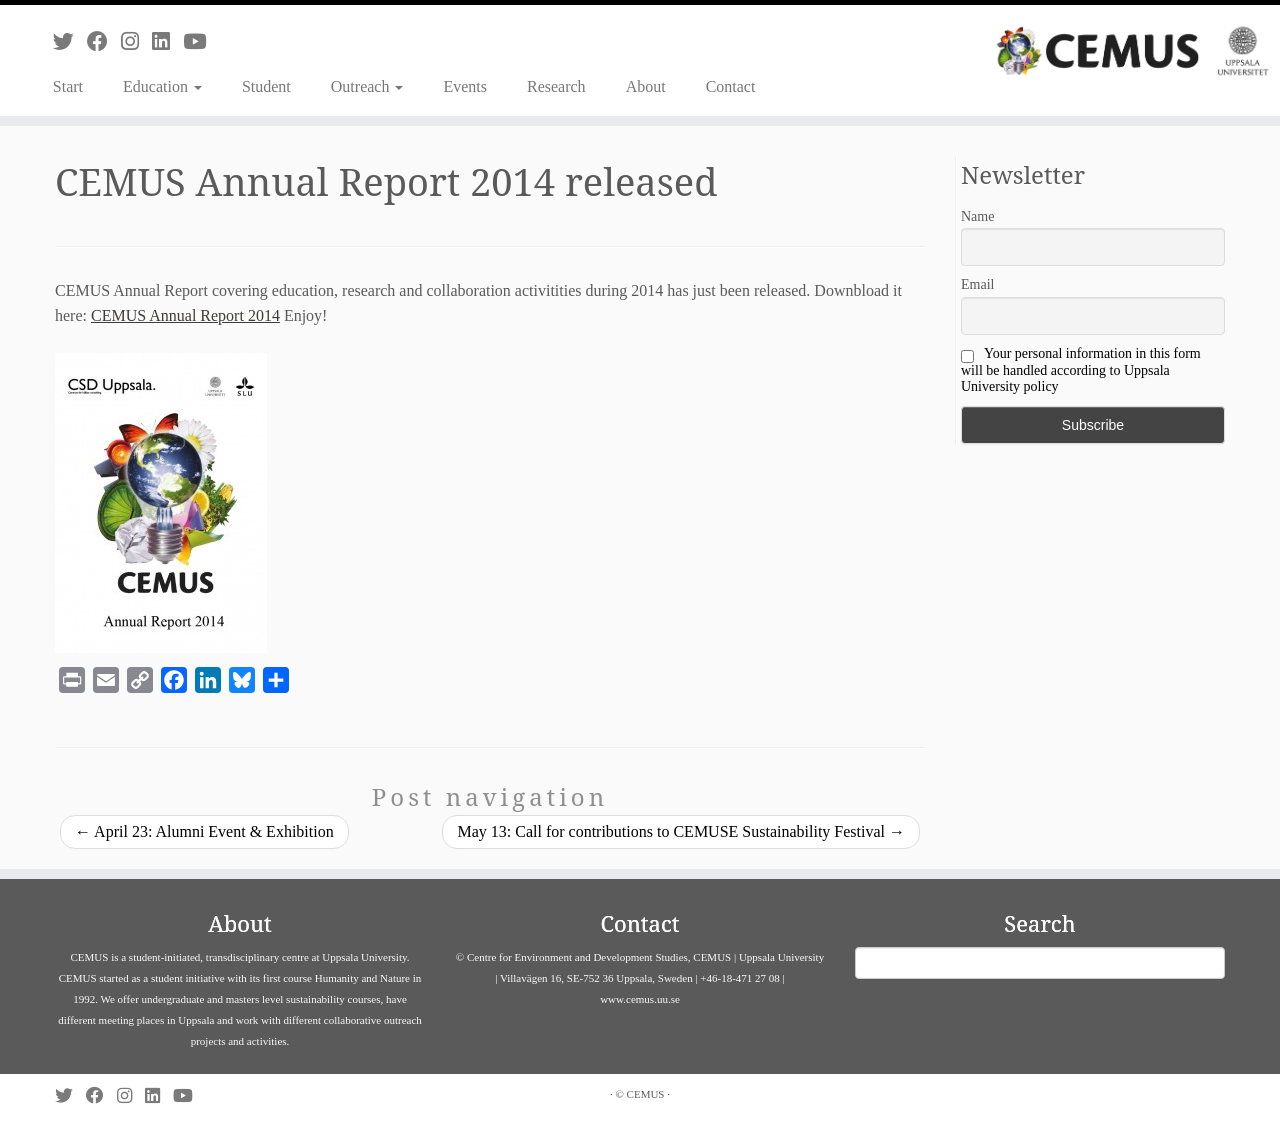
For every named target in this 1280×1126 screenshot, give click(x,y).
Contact (731, 86)
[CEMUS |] (1132, 51)
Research (556, 86)
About (646, 86)
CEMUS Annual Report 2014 (185, 315)
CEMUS (646, 1094)
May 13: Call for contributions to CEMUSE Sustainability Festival (681, 831)
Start (68, 86)
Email (977, 284)
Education (162, 86)
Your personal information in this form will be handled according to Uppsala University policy (1081, 370)
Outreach (367, 86)
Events (465, 86)
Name (977, 216)
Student (266, 86)
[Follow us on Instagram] (136, 41)
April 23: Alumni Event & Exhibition (204, 831)
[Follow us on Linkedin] (167, 41)
